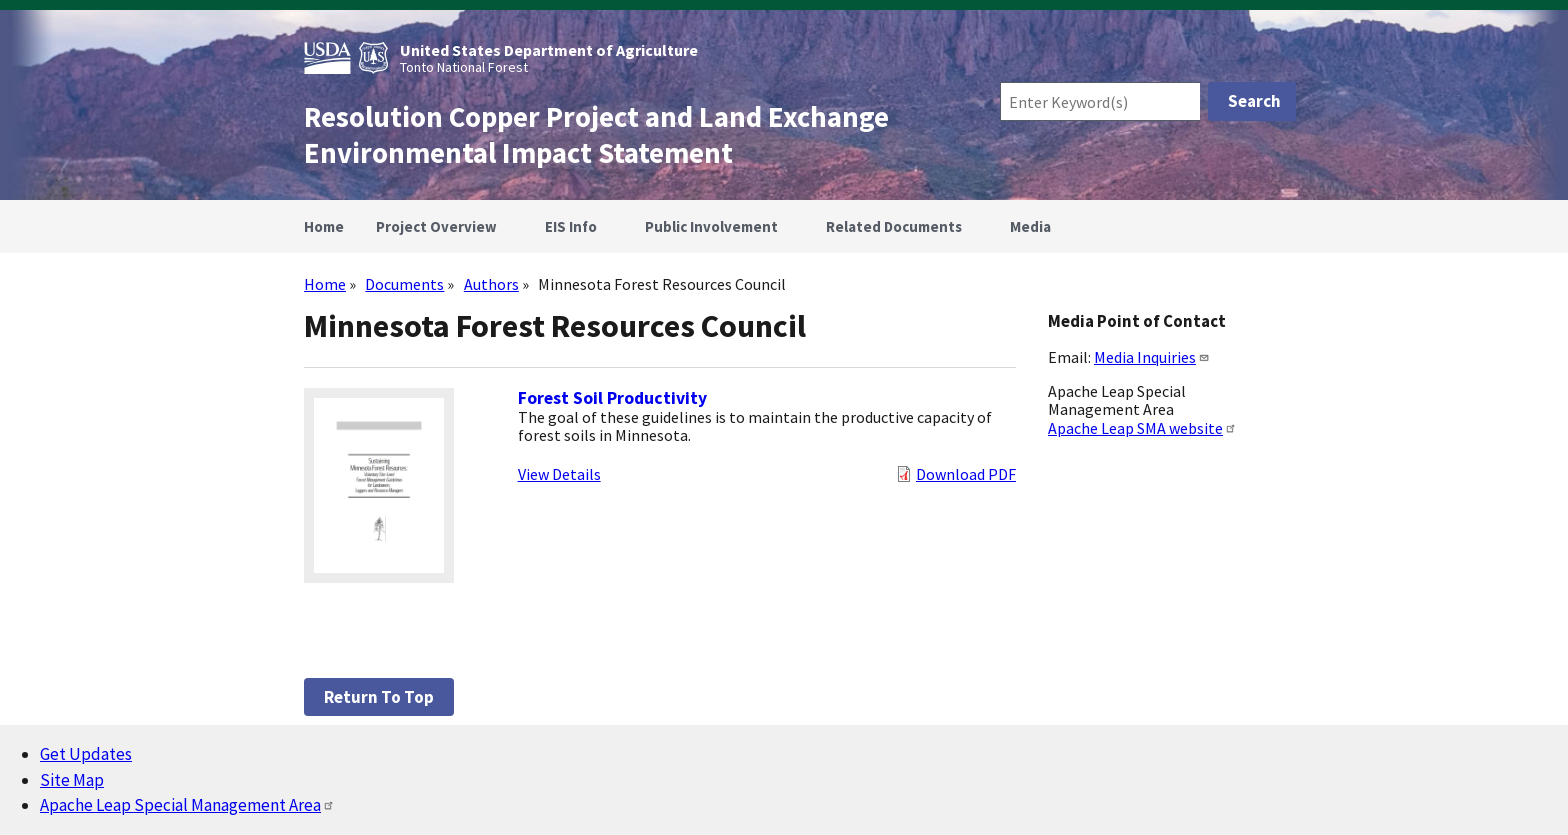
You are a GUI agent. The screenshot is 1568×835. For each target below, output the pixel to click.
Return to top (379, 697)
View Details (559, 474)
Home (325, 284)
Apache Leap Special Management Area (187, 805)
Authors (491, 284)
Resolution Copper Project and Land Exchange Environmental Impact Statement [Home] (596, 135)
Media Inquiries (1152, 357)
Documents (404, 284)
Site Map (72, 780)
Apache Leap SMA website (1142, 428)
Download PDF (966, 474)
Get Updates (86, 754)
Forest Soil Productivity (612, 398)
